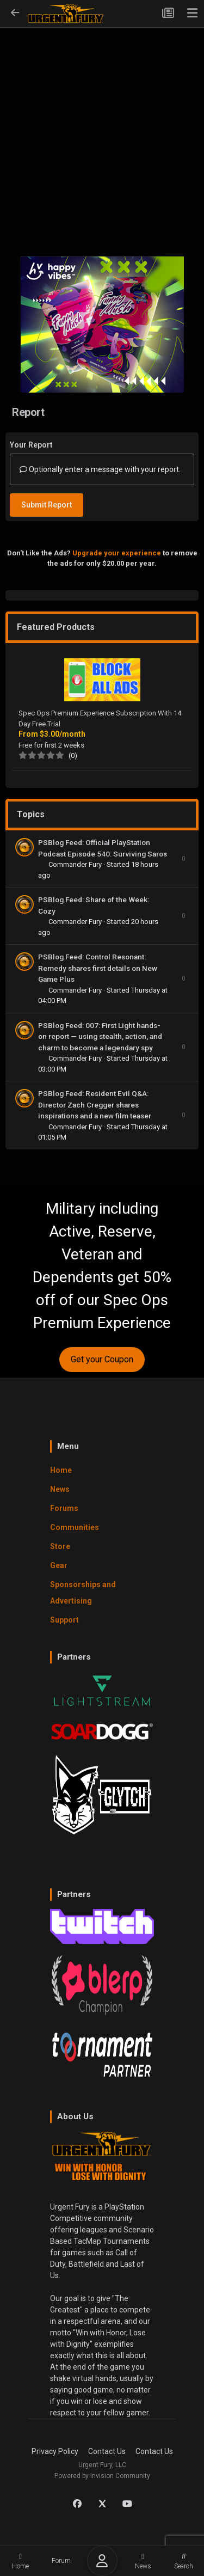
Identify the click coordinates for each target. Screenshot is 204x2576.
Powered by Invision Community (102, 2476)
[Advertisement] (102, 135)
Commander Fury (75, 864)
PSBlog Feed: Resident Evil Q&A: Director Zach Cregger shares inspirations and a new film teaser (94, 1104)
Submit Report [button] (46, 504)
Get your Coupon (102, 1359)
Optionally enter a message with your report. (100, 469)
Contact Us (107, 2451)
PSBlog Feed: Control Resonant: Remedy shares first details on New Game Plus (97, 967)
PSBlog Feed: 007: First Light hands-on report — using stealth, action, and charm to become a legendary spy (100, 1036)
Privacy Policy (55, 2451)
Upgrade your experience (116, 553)
